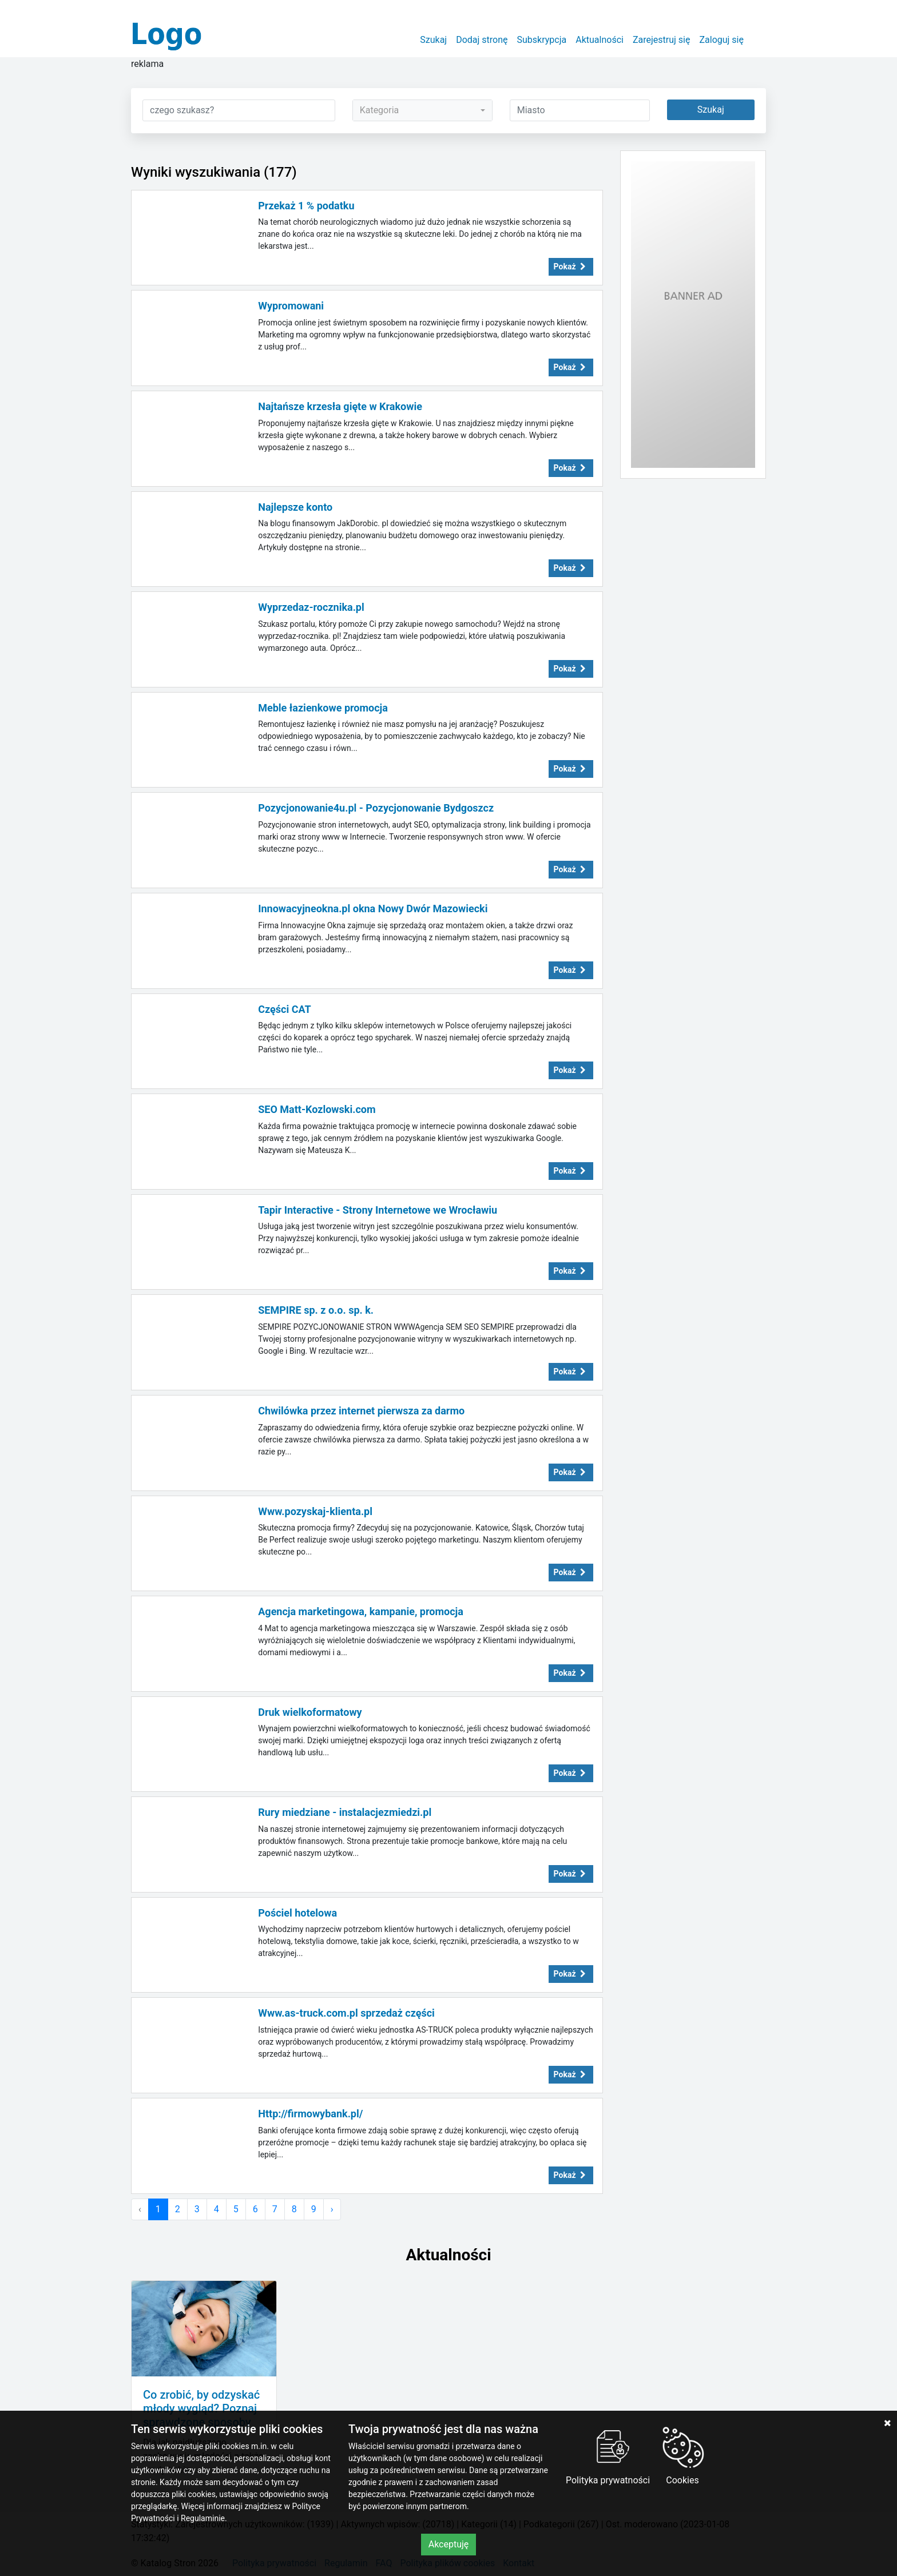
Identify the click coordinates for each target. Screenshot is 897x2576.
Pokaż (571, 266)
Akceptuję (448, 2544)
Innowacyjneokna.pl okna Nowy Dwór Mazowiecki (372, 909)
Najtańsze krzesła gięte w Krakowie (340, 406)
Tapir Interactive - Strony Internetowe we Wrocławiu (377, 1210)
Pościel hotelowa (297, 1913)
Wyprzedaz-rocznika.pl (311, 607)
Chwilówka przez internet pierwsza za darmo (361, 1411)
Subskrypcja (542, 39)
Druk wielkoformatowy (310, 1712)
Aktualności (599, 39)
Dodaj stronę (481, 39)
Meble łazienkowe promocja (323, 708)
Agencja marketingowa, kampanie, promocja (360, 1611)
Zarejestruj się (661, 39)
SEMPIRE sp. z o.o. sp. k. (316, 1310)
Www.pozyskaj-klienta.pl (315, 1511)
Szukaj (433, 39)
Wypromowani (291, 306)
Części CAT (284, 1009)
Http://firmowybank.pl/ (310, 2114)
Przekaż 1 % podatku (306, 206)
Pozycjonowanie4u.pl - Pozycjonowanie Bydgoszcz (376, 808)
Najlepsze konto (295, 507)
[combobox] (422, 110)
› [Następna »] (332, 2209)
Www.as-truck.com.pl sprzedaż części (346, 2013)
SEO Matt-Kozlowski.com (316, 1109)
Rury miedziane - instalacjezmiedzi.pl (344, 1812)
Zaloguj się (721, 39)
